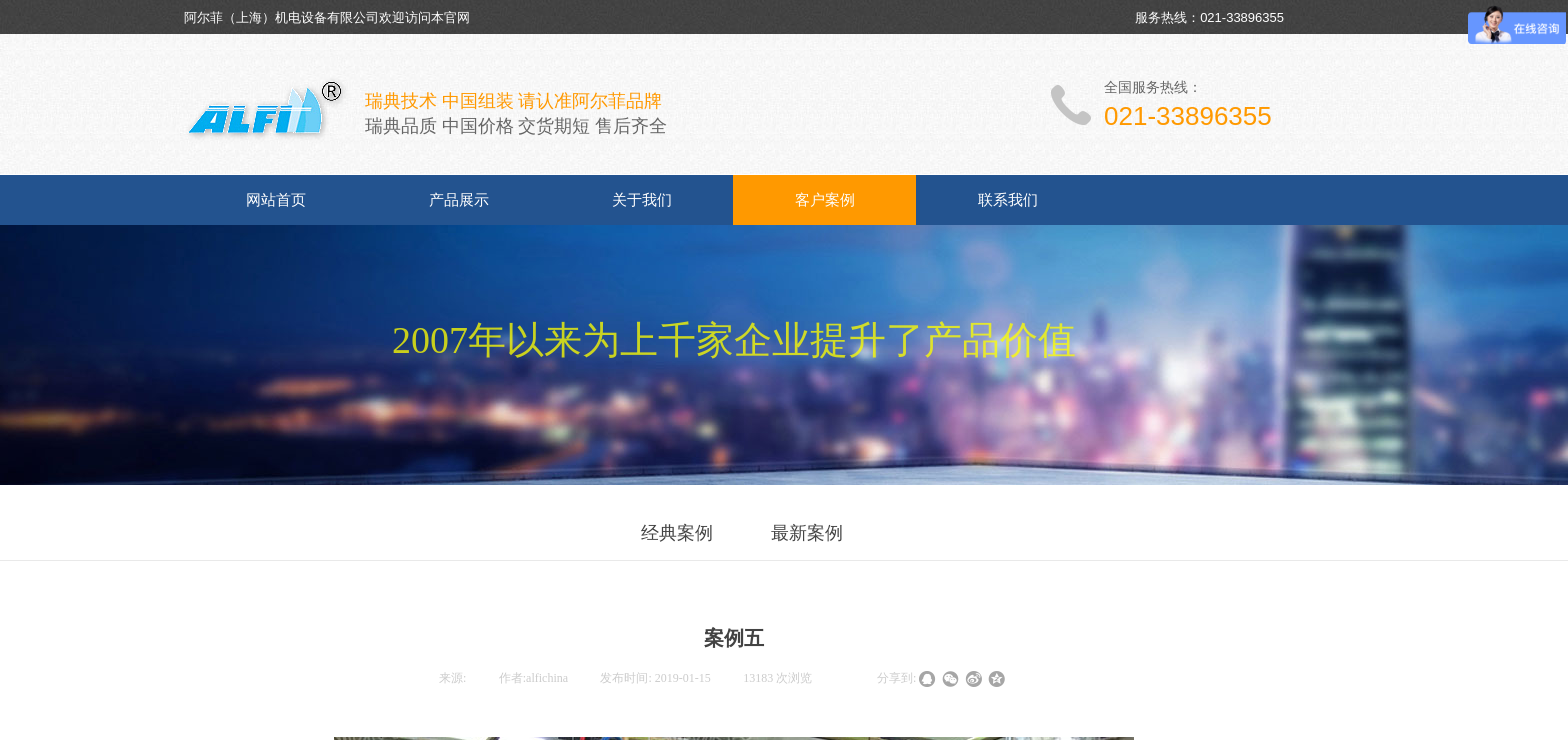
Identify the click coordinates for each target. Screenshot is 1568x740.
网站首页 (276, 200)
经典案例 (677, 533)
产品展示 (459, 200)
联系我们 (1008, 200)
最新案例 (807, 533)
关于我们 (642, 200)
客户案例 (825, 200)
